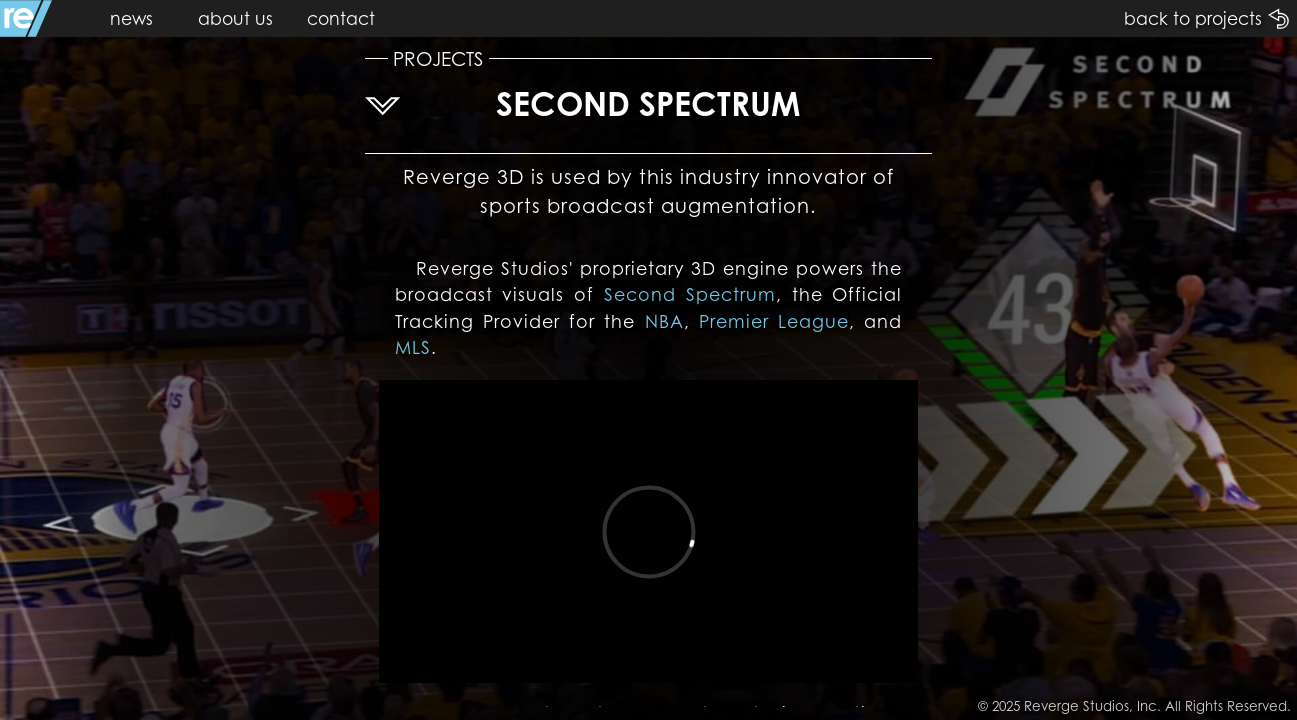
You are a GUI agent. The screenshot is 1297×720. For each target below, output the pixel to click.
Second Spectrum (690, 294)
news (131, 18)
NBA (664, 321)
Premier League (774, 321)
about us (235, 18)
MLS (413, 347)
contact (341, 18)
